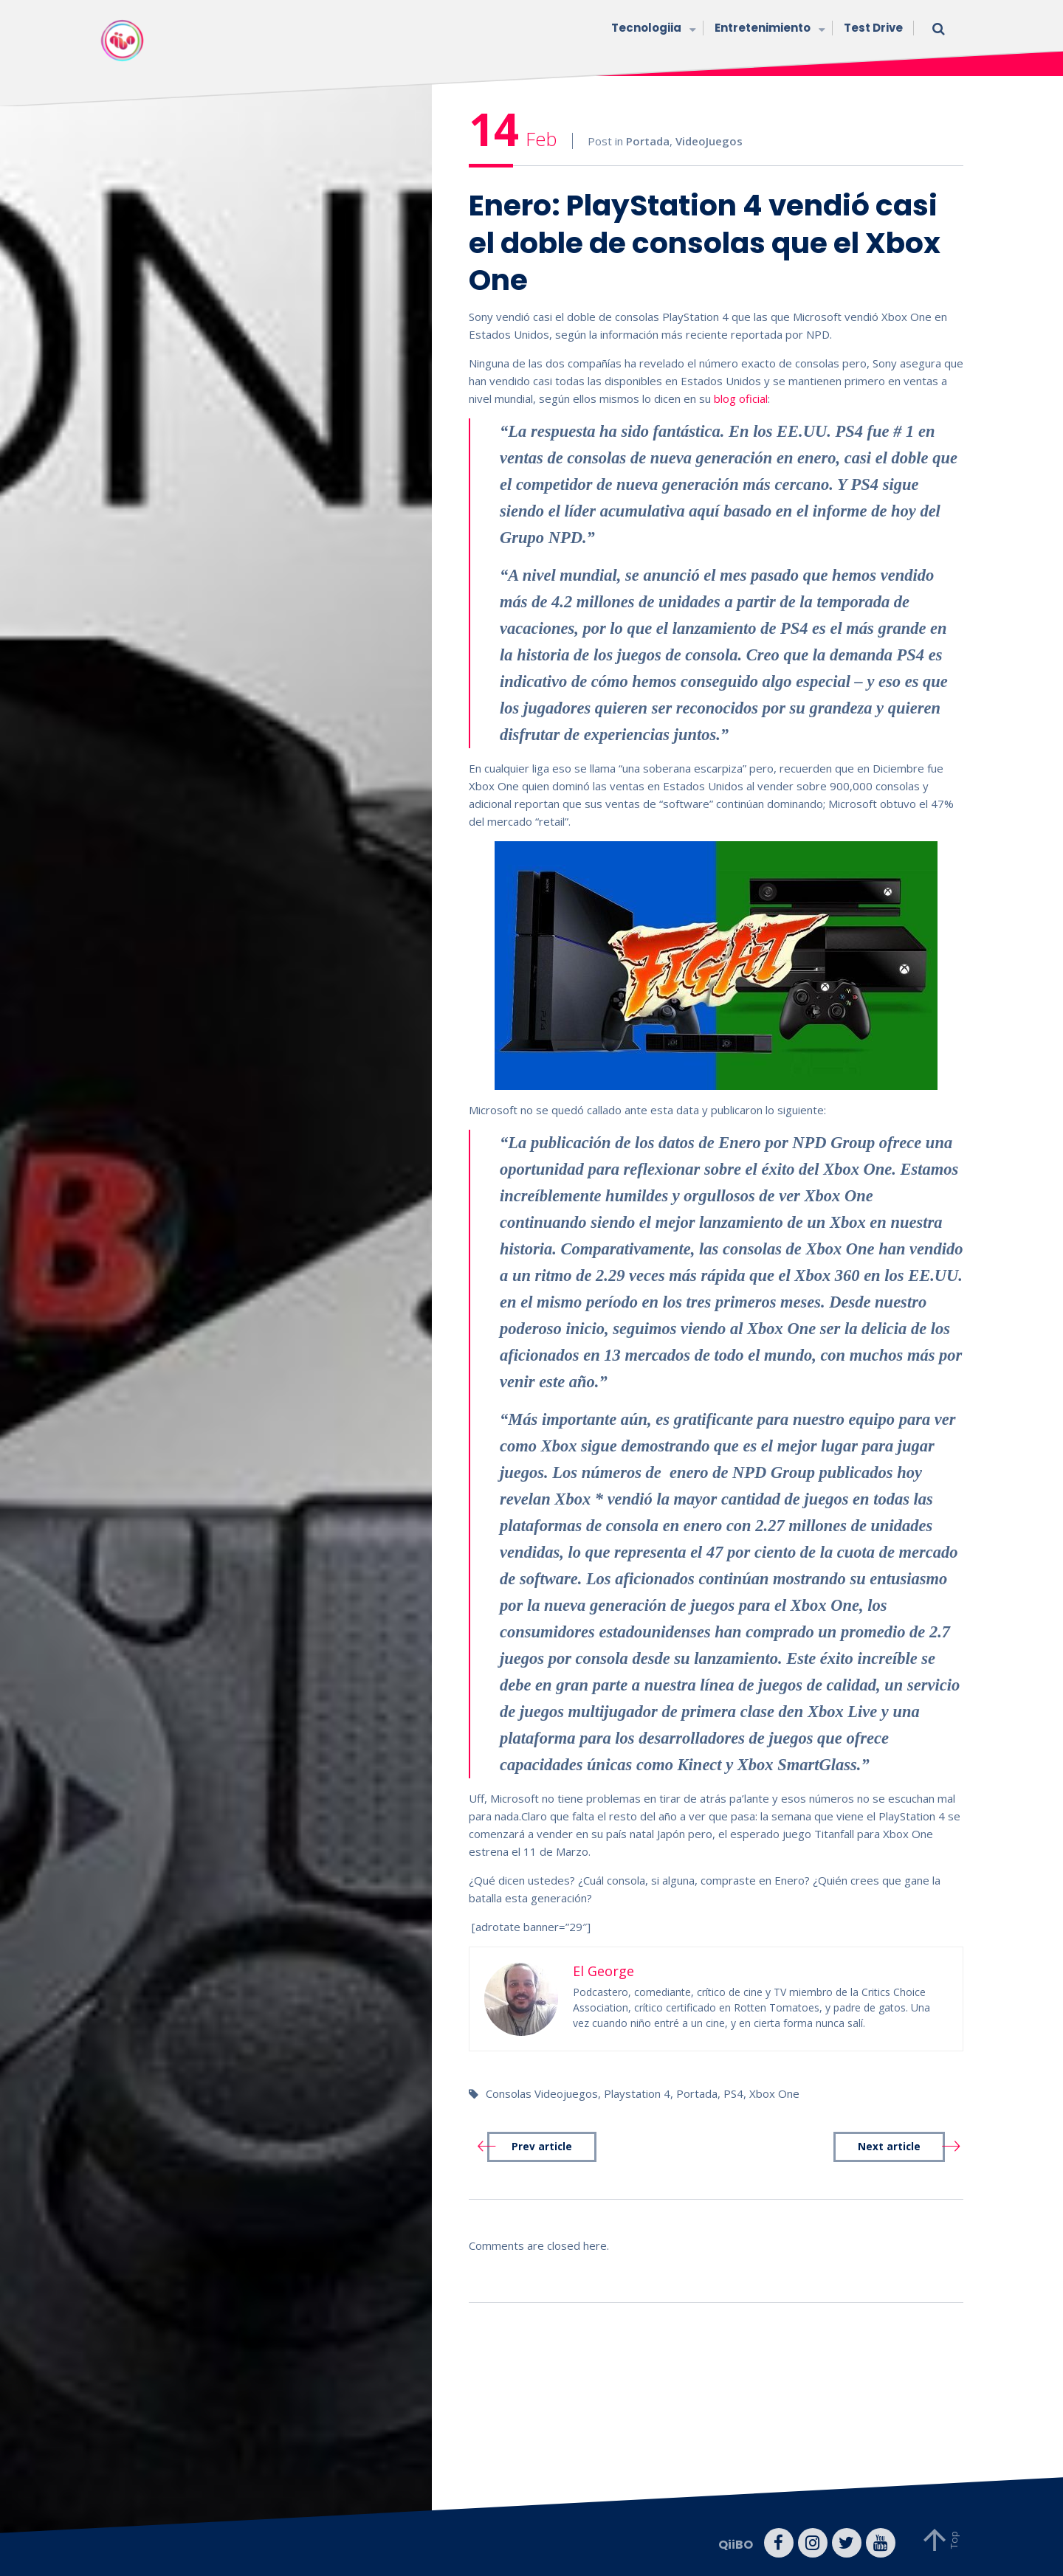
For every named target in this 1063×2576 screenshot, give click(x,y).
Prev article (542, 2146)
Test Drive (873, 27)
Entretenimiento (768, 29)
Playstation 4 (637, 2093)
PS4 (733, 2093)
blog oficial (741, 398)
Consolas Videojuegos (542, 2093)
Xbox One (774, 2093)
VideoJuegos (709, 141)
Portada (648, 141)
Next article (889, 2146)
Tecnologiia (651, 29)
